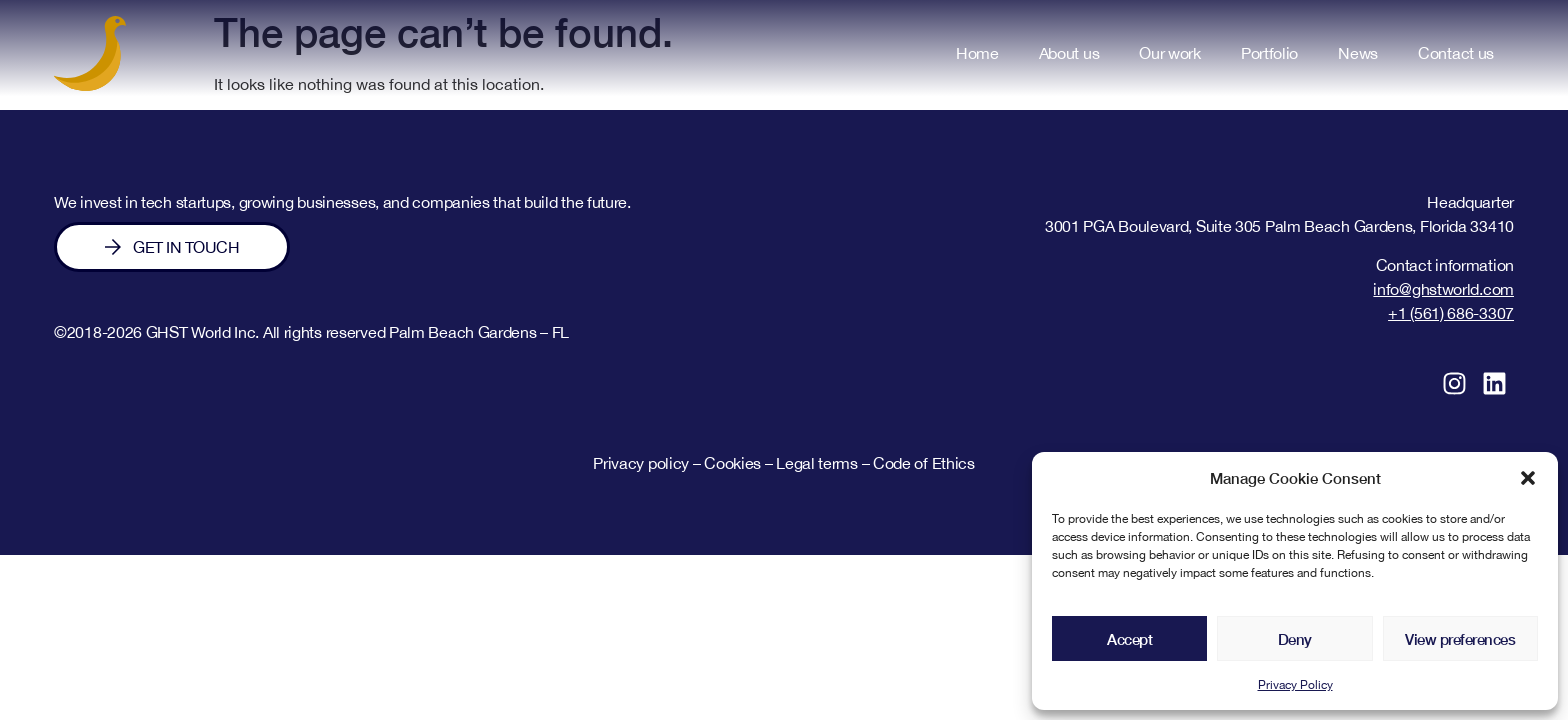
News (1358, 53)
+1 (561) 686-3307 (1451, 313)
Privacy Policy (1295, 685)
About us (1069, 53)
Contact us (1456, 53)
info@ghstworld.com (1443, 289)
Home (977, 53)
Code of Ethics (924, 463)
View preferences (1460, 639)
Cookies (732, 463)
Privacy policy (641, 463)
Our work (1170, 53)
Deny (1295, 639)
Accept (1129, 639)
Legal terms (818, 463)
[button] (1528, 478)
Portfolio (1269, 53)
